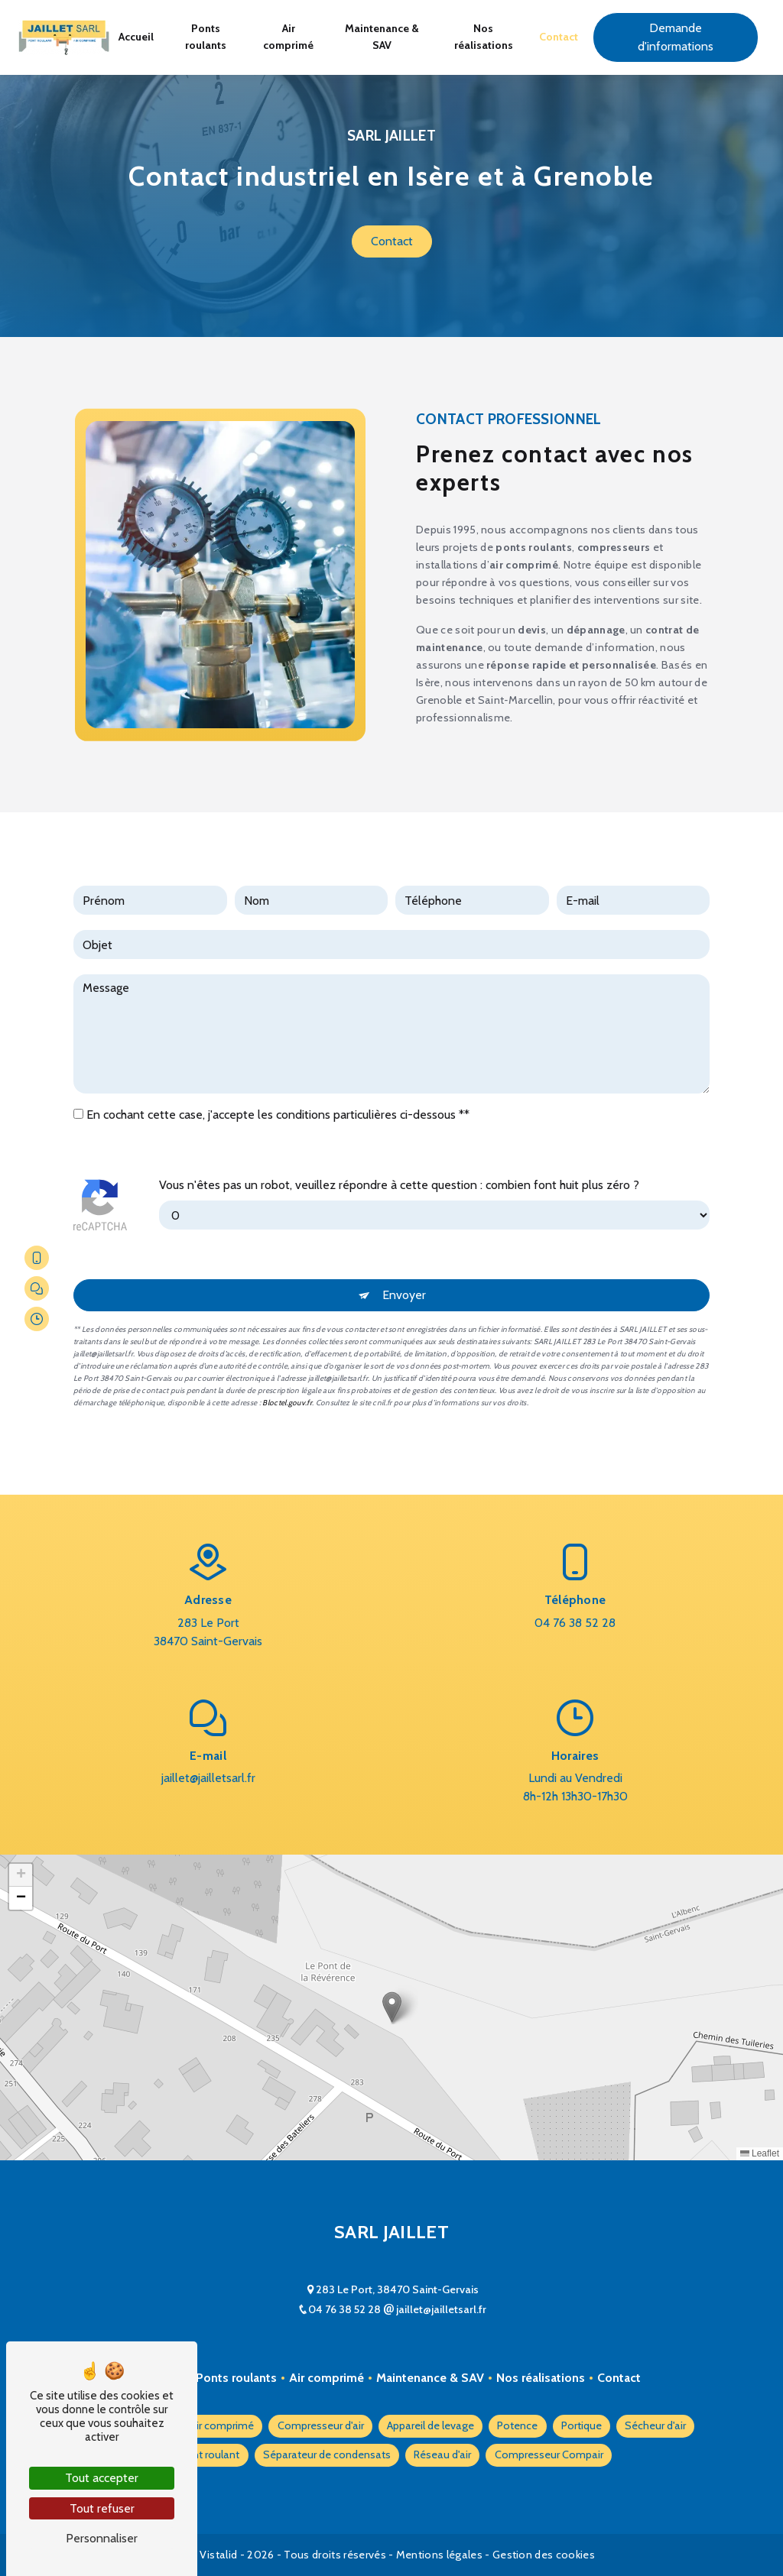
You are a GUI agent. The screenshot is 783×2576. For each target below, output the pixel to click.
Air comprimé (288, 36)
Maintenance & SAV (382, 36)
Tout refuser (102, 2508)
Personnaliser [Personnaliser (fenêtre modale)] (102, 2538)
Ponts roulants (205, 36)
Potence (517, 2425)
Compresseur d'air (321, 2425)
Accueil (136, 37)
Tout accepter (101, 2478)
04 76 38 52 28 (575, 1622)
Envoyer (404, 1250)
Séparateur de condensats (327, 2454)
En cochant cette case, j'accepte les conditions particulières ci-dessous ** (277, 1069)
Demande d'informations (675, 37)
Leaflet (759, 2153)
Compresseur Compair (549, 2454)
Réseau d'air (442, 2454)
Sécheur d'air (655, 2425)
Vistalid (220, 2554)
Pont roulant (209, 2454)
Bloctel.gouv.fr (287, 1358)
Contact (558, 37)
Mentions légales (439, 2554)
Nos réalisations (483, 36)
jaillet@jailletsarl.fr (208, 1778)
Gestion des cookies (543, 2554)
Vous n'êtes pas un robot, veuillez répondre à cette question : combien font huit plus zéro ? (399, 1139)
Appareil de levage (430, 2425)
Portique (581, 2425)
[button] (391, 2007)
